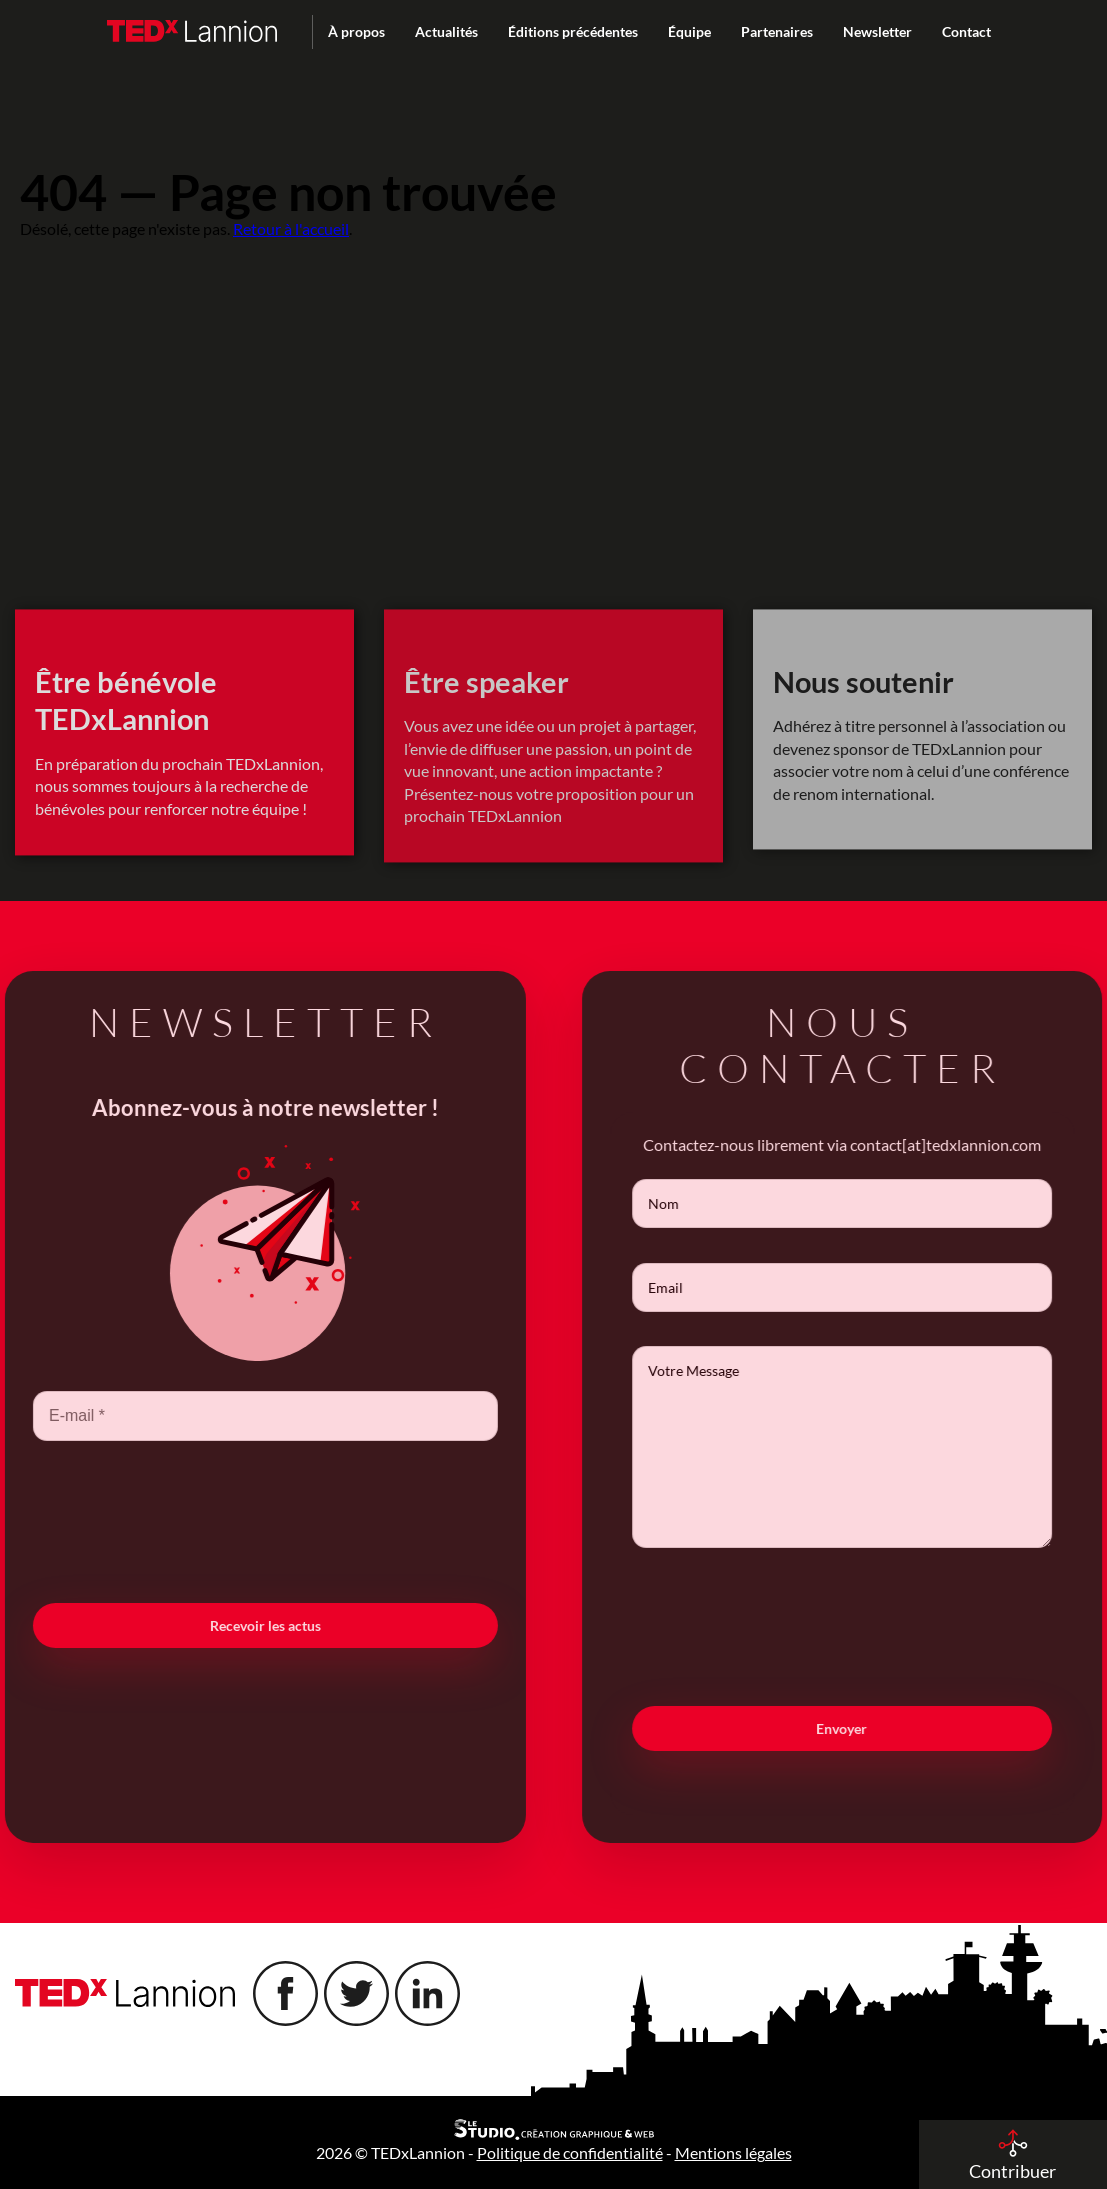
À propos (356, 31)
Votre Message (865, 1447)
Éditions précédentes (573, 31)
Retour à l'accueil (291, 228)
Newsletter (877, 31)
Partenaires (777, 31)
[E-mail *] (241, 1416)
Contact (966, 31)
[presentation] (241, 1520)
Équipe (689, 31)
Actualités (446, 31)
